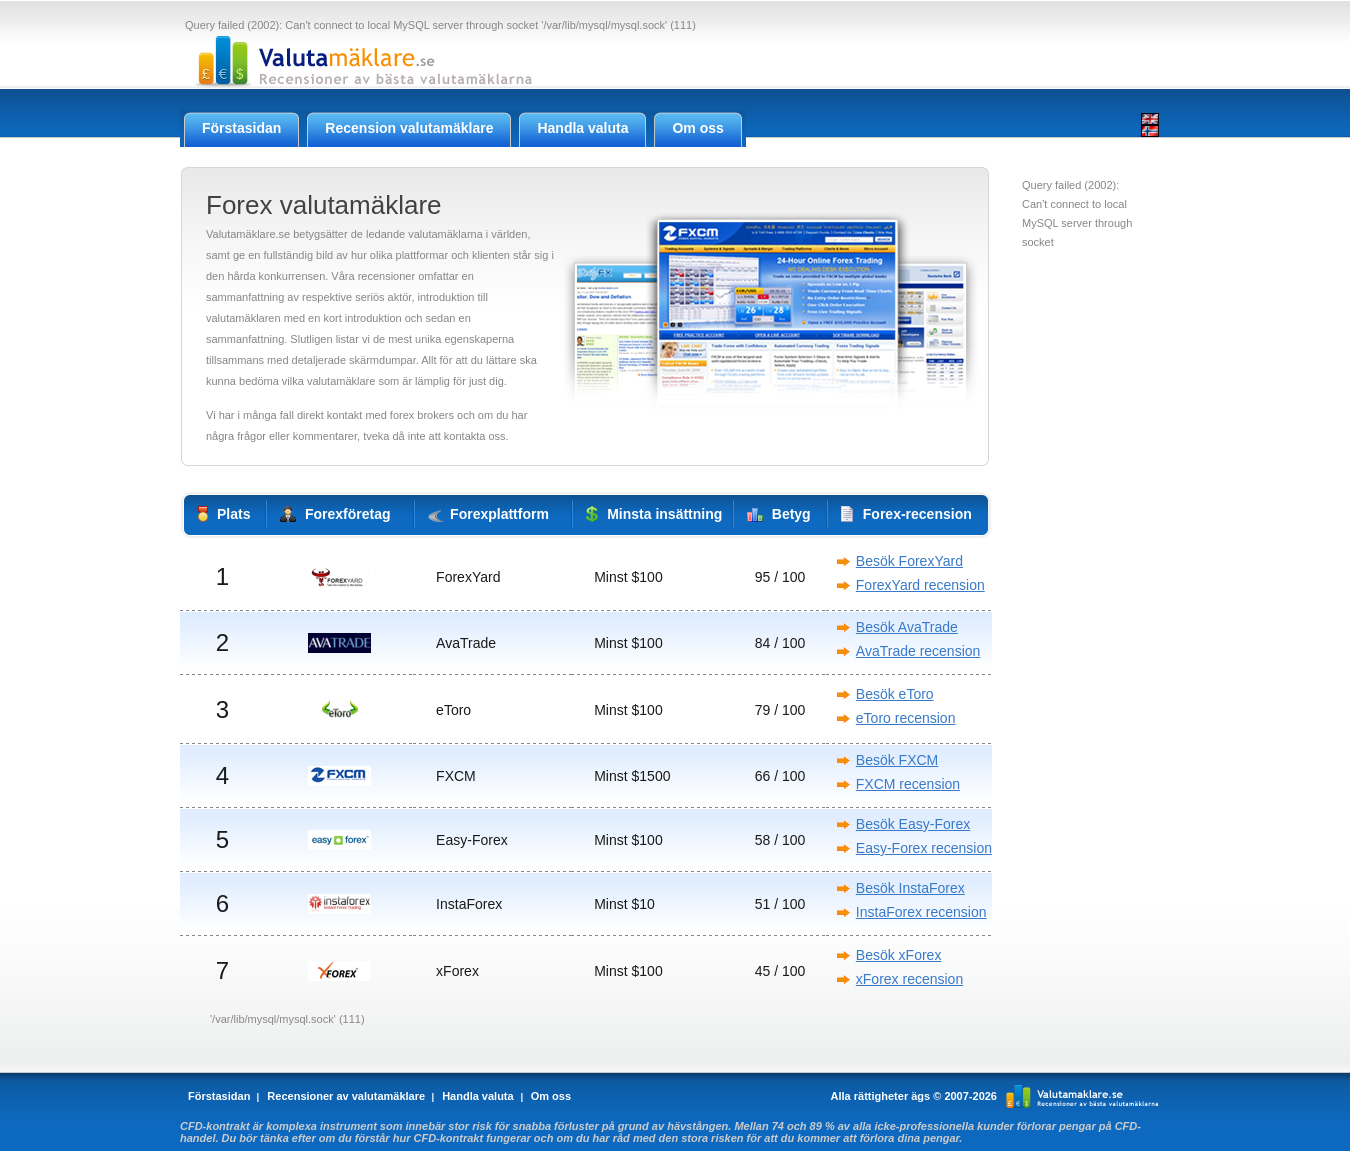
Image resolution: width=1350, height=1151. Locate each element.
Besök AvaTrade (907, 627)
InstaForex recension (921, 912)
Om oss (551, 1096)
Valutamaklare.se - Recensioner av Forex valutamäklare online (359, 61)
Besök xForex (899, 955)
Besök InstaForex (910, 888)
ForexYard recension (920, 585)
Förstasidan (219, 1096)
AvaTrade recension (918, 651)
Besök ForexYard (909, 561)
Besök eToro (895, 694)
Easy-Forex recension (924, 848)
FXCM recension (908, 784)
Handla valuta (478, 1096)
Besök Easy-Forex (913, 824)
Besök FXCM (897, 760)
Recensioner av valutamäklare (346, 1096)
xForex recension (909, 979)
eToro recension (906, 718)
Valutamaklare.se (1082, 1096)
